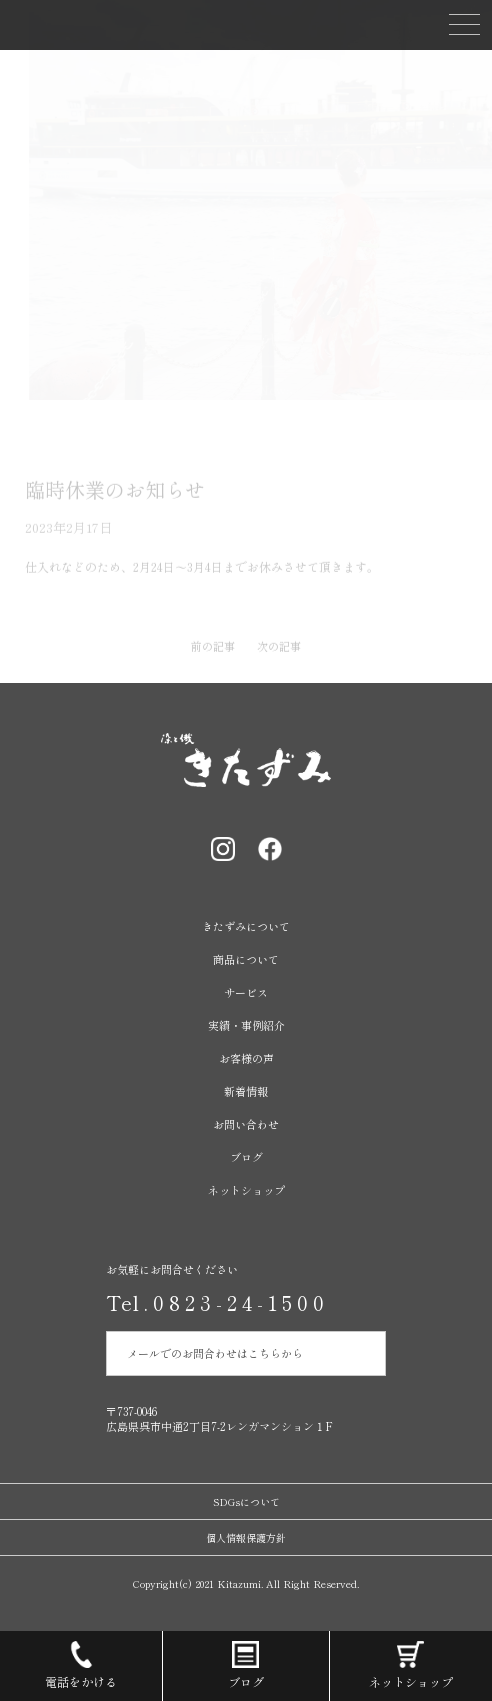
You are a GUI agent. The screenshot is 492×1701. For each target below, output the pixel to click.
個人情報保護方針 (246, 1537)
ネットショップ (246, 1190)
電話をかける (81, 1660)
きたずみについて (246, 926)
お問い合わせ (246, 1124)
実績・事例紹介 (246, 1025)
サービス (246, 992)
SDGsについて (246, 1501)
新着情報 (246, 1091)
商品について (246, 959)
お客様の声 (246, 1058)
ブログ (246, 1157)
